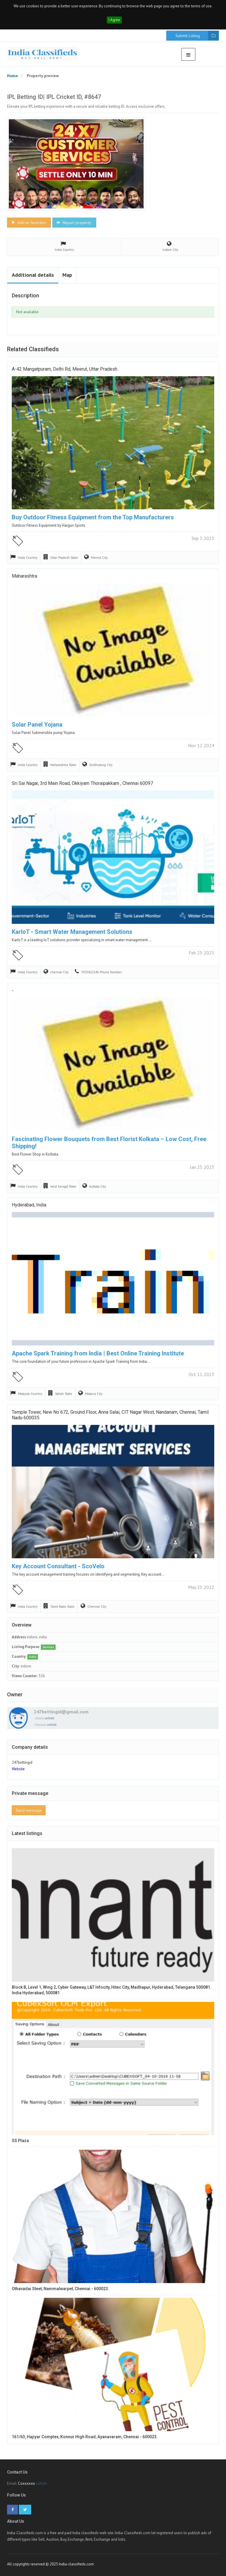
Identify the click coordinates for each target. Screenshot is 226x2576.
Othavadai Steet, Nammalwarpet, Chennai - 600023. (60, 2288)
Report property (73, 222)
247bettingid (22, 1762)
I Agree (114, 19)
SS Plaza (20, 2140)
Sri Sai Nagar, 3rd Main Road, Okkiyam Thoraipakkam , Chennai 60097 (82, 783)
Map (67, 274)
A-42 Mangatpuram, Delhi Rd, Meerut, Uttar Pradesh (64, 369)
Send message (29, 1810)
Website (18, 1768)
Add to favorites (28, 222)
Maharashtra (24, 576)
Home (12, 75)
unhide (49, 1718)
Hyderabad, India (29, 1205)
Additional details (33, 274)
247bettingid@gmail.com (61, 1712)
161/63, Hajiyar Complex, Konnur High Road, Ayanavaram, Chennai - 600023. (85, 2436)
